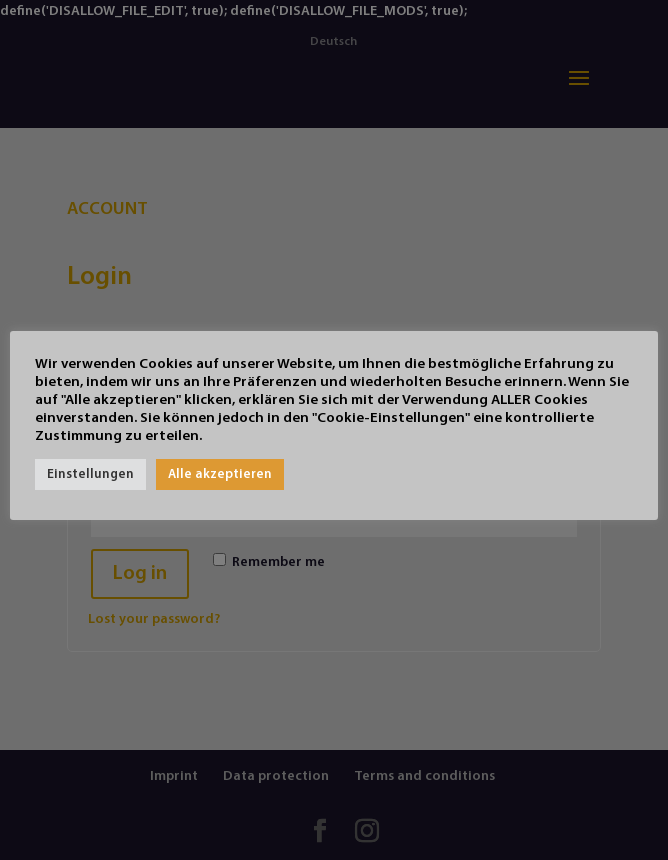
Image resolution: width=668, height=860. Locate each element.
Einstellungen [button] (90, 474)
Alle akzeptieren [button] (220, 474)
